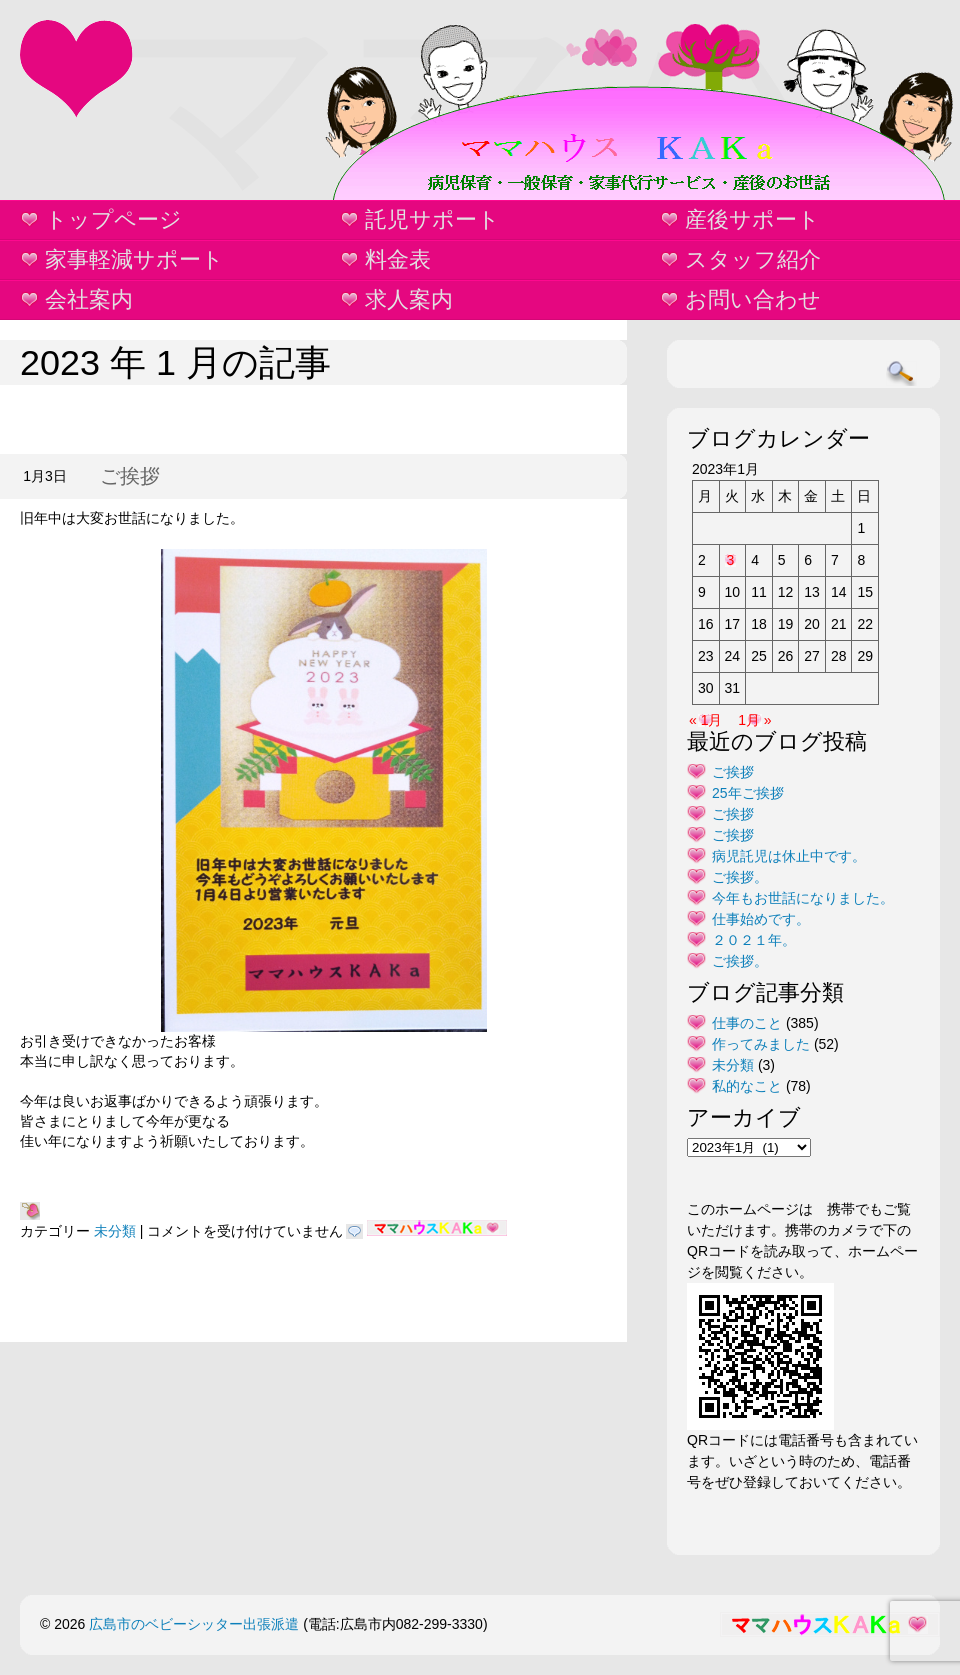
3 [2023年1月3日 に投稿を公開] (731, 560)
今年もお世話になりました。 (803, 898)
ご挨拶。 (740, 877)
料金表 (398, 259)
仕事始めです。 (761, 919)
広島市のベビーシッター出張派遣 (194, 1624)
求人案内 (409, 299)
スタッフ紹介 (753, 259)
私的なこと (747, 1086)
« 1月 (705, 720)
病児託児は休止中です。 (789, 856)
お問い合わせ (753, 299)
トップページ (113, 219)
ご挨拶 (130, 476)
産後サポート (752, 219)
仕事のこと (747, 1023)
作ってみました (761, 1044)
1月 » (754, 720)
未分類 (115, 1231)
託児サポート (432, 219)
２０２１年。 (754, 940)
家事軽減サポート (134, 259)
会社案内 (89, 299)
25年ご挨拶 (748, 793)
